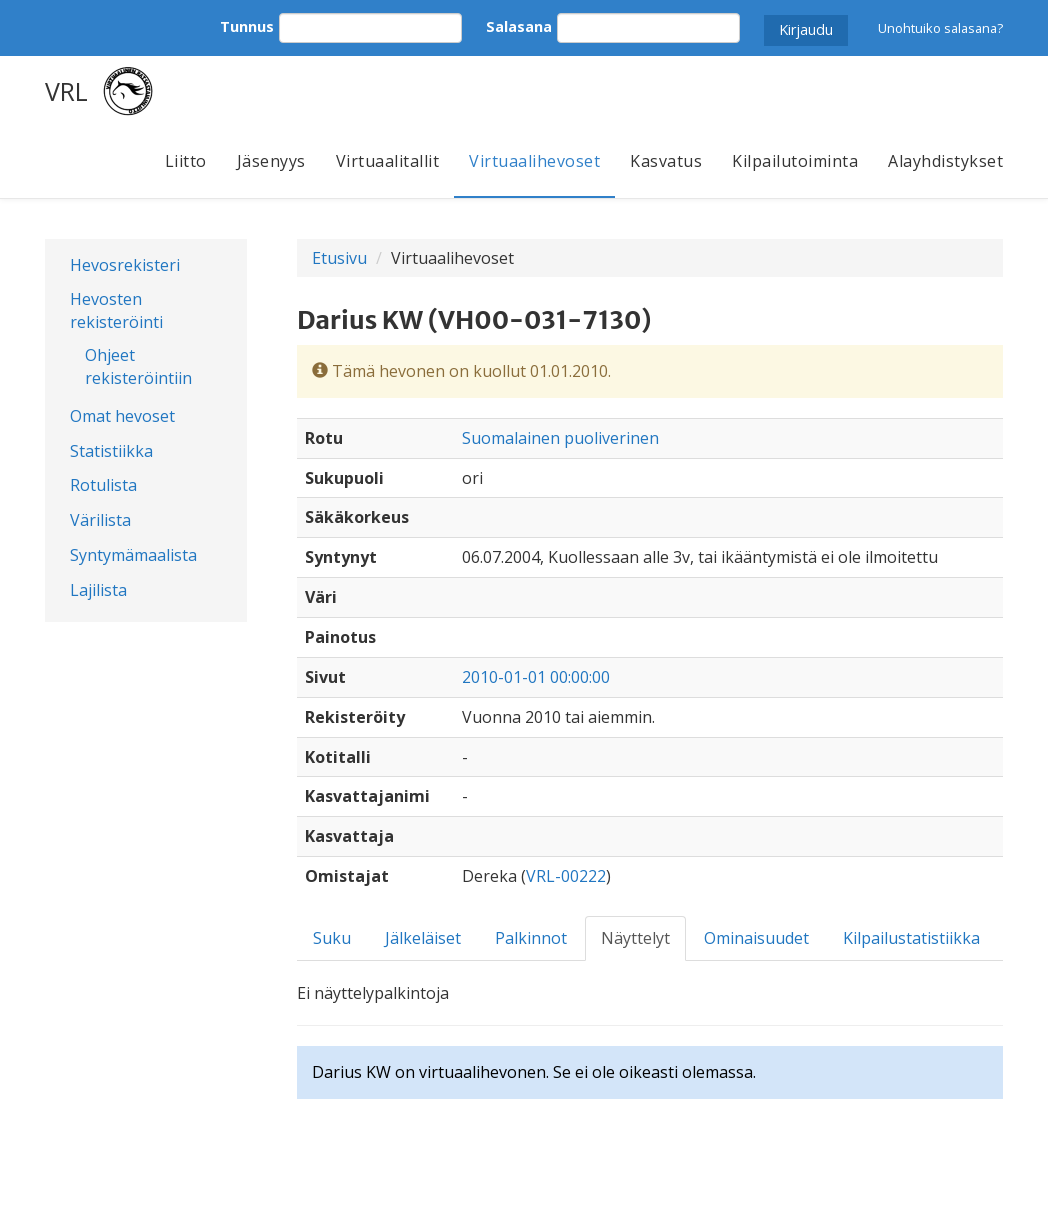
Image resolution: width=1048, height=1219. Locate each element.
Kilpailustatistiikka (911, 938)
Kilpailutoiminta (795, 161)
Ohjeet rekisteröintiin (138, 366)
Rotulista (103, 485)
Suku (332, 938)
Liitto (186, 161)
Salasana (519, 26)
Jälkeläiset (423, 938)
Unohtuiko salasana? (940, 28)
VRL (66, 91)
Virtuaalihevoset (534, 161)
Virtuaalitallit (388, 161)
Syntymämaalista (133, 555)
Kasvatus (666, 161)
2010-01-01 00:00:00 (536, 677)
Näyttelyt (635, 938)
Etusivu (339, 258)
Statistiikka (111, 451)
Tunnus (247, 26)
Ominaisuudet (756, 938)
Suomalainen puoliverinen (560, 438)
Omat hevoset (122, 416)
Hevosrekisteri (125, 265)
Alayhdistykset (945, 161)
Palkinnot (531, 938)
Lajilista (98, 590)
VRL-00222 (566, 876)
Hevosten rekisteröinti (116, 310)
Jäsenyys (271, 161)
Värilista (100, 520)
